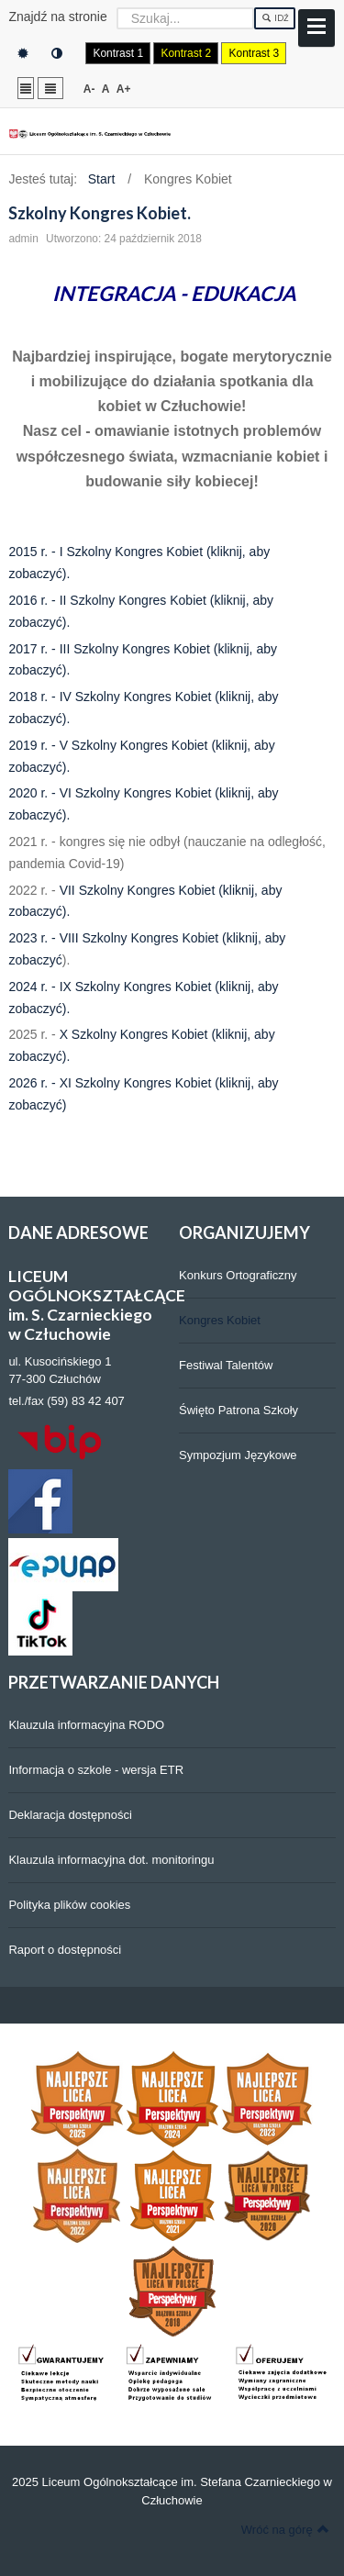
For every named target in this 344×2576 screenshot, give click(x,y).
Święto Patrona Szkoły (238, 1410)
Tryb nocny (56, 54)
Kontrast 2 (186, 53)
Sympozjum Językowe (238, 1455)
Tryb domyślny (22, 54)
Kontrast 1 (118, 53)
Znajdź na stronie (57, 16)
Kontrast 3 (253, 53)
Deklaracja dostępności (69, 1815)
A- (89, 89)
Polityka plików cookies (69, 1905)
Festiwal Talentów (225, 1365)
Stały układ (25, 87)
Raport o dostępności (64, 1950)
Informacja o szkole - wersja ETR (95, 1770)
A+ (124, 89)
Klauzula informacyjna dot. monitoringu (111, 1860)
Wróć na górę (285, 2529)
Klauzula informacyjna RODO (86, 1725)
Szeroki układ (50, 87)
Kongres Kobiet (220, 1320)
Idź (275, 18)
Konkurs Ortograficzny (238, 1275)
